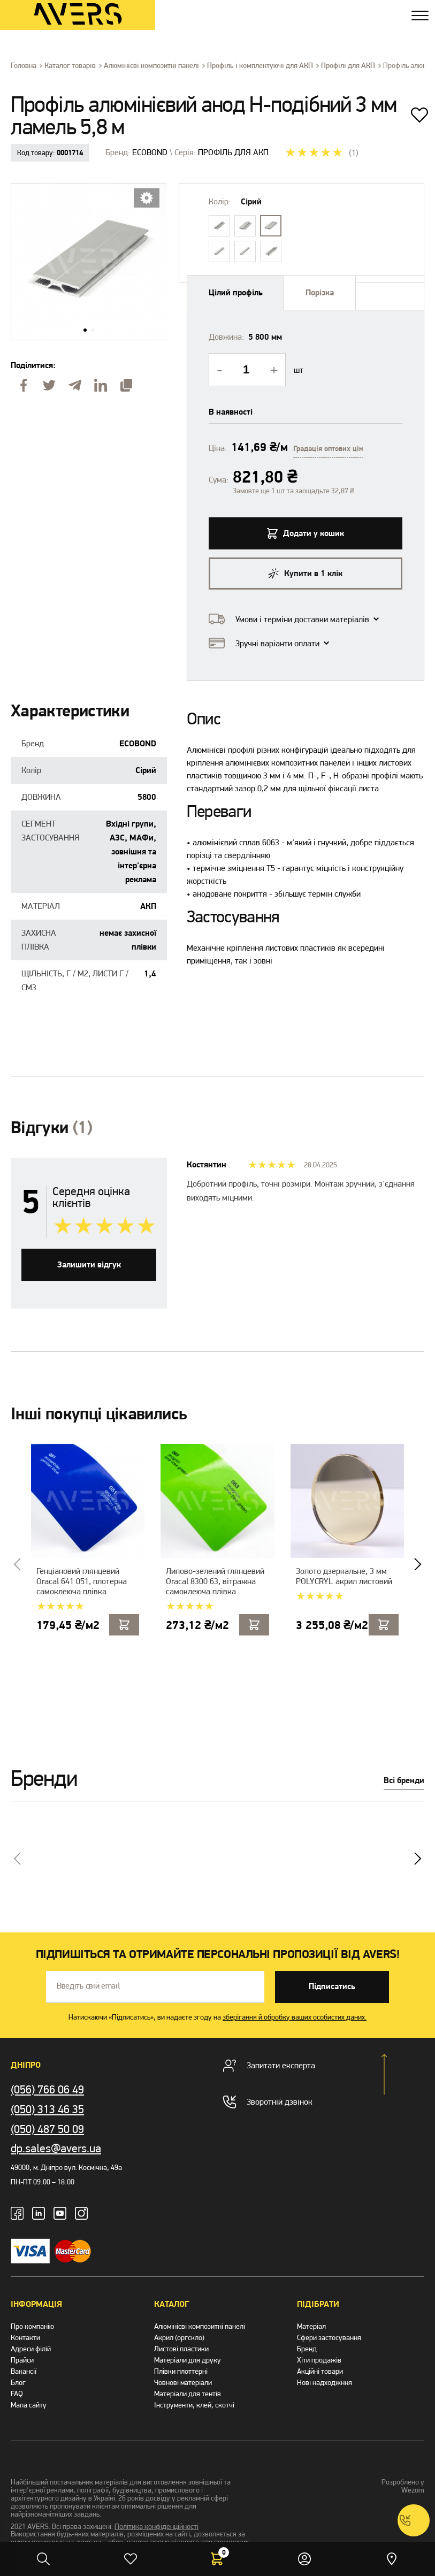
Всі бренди (404, 1781)
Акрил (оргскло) (179, 2337)
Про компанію (32, 2326)
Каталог (171, 2304)
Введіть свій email (88, 1986)
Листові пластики (181, 2348)
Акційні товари (320, 2371)
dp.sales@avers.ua (56, 2148)
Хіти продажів (319, 2360)
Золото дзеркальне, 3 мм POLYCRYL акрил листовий (344, 1576)
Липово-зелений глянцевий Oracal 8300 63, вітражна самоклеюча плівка (215, 1581)
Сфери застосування (329, 2337)
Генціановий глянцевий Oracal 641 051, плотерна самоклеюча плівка (81, 1581)
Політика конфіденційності (157, 2526)
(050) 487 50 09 (47, 2129)
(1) (353, 153)
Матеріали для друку (187, 2360)
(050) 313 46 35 (47, 2109)
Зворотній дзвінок (267, 2102)
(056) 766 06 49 (47, 2089)
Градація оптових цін (328, 449)
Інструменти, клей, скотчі (194, 2405)
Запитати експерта (269, 2065)
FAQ (17, 2393)
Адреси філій (31, 2348)
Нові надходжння (324, 2382)
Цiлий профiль (236, 292)
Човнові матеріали (183, 2382)
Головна (23, 66)
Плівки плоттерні (181, 2371)
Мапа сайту (29, 2405)
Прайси (22, 2360)
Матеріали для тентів (187, 2393)
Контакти (25, 2337)
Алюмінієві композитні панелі (151, 66)
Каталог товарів (70, 66)
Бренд (307, 2348)
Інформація (36, 2304)
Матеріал (311, 2326)
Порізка (320, 292)
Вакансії (23, 2371)
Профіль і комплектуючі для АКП (260, 66)
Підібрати (318, 2304)
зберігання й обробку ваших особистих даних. (295, 2017)
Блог (18, 2382)
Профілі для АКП (348, 66)
